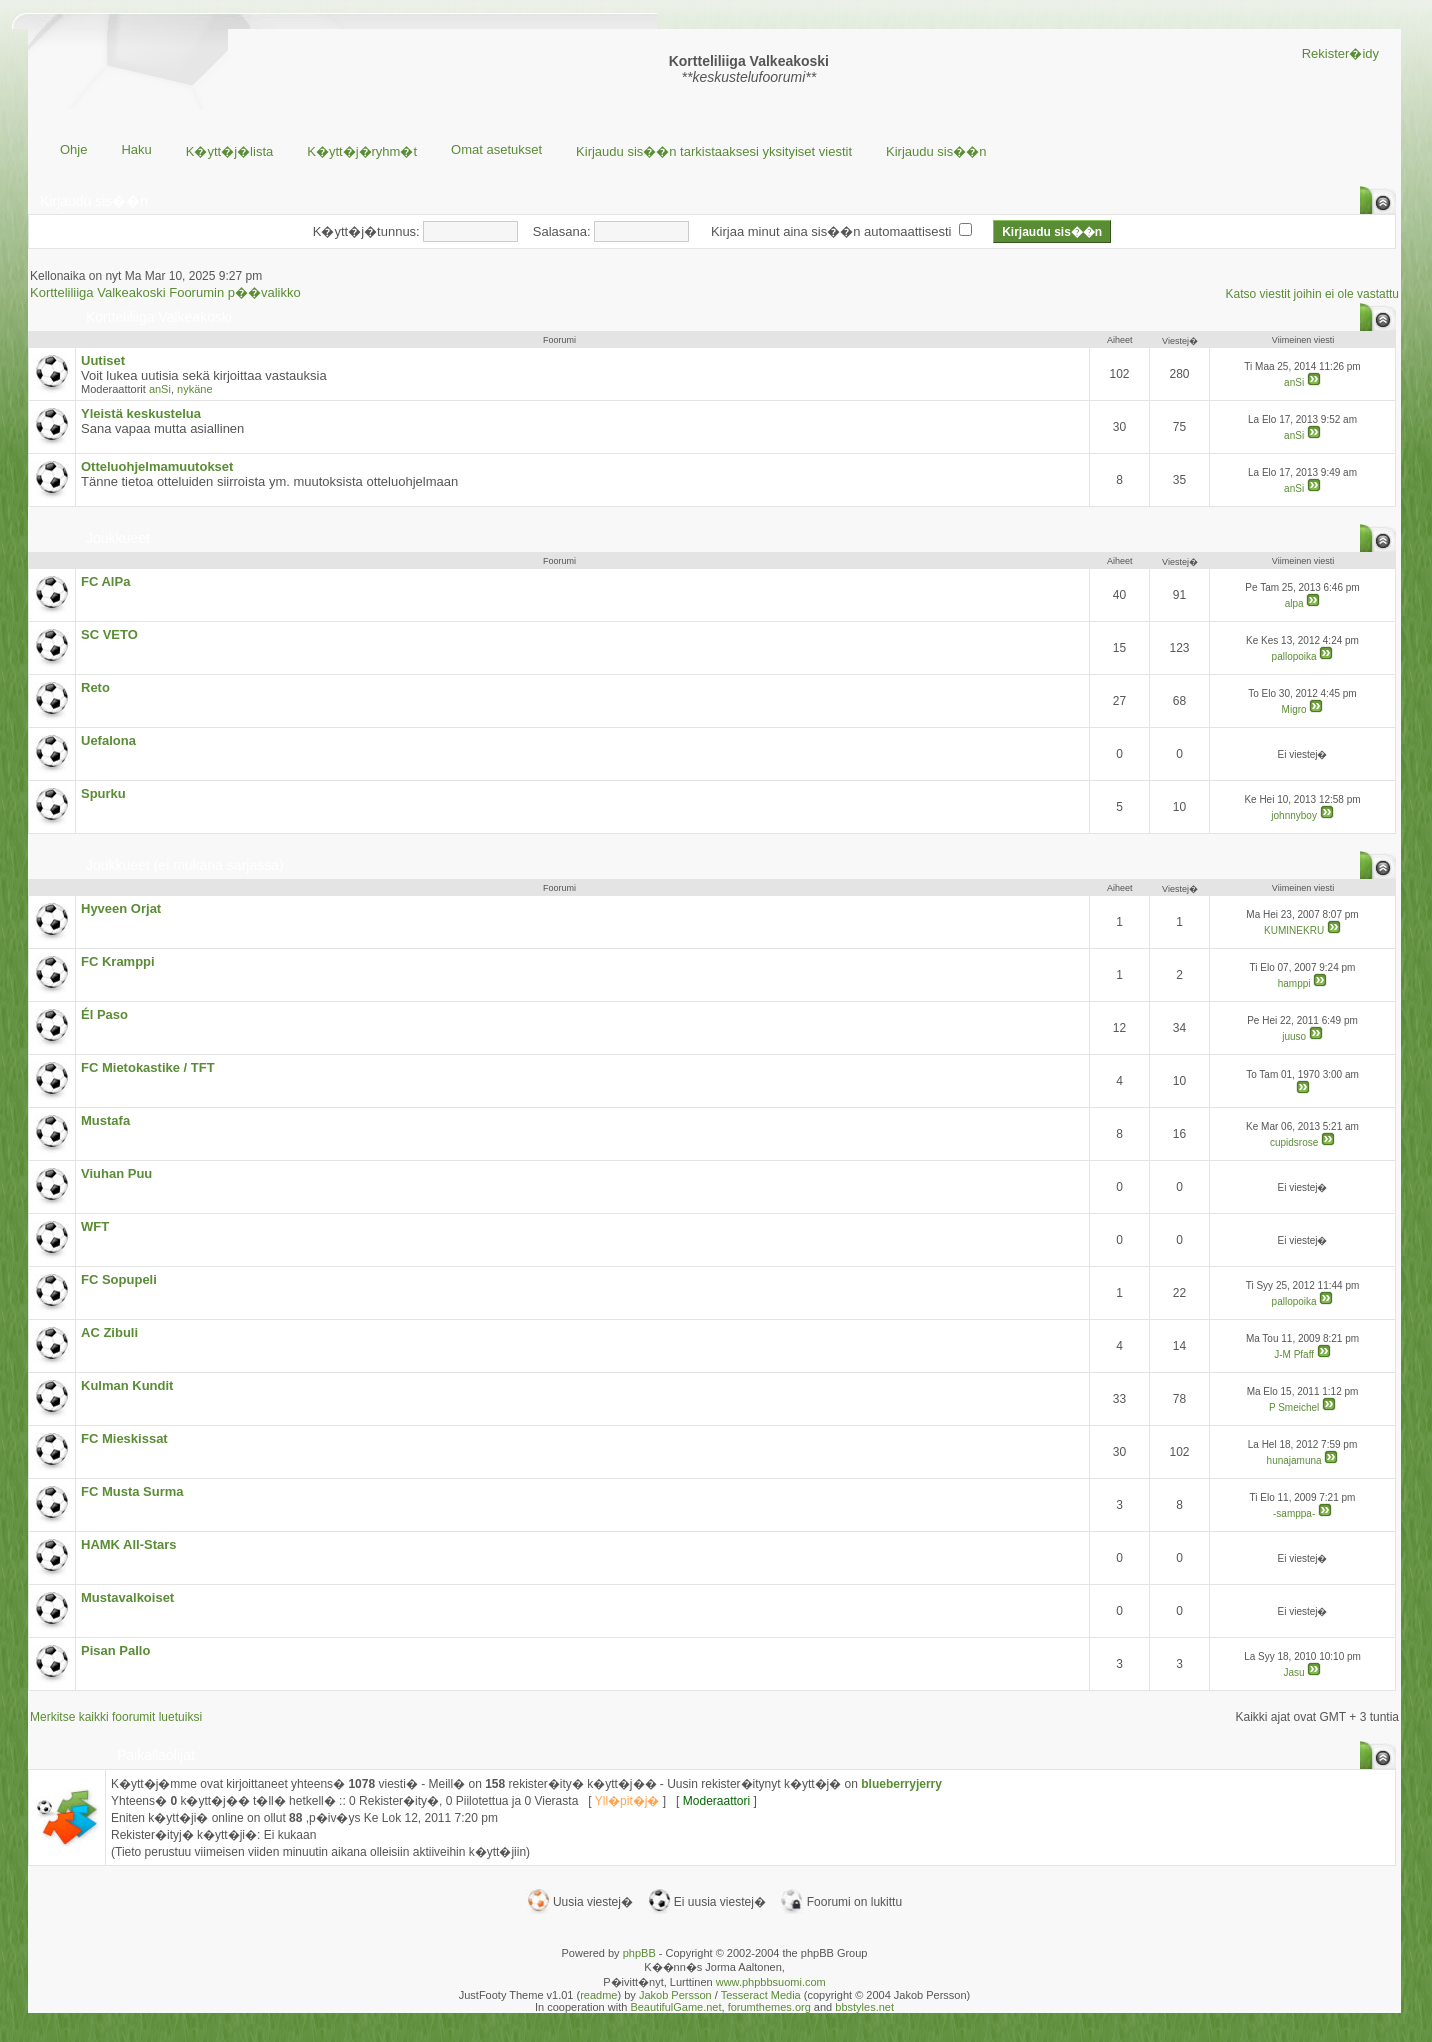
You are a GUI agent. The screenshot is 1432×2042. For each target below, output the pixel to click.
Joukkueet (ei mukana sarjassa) (185, 865)
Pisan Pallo (115, 1650)
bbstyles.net (864, 2007)
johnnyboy (1294, 815)
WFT (95, 1226)
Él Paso (104, 1014)
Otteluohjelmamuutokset (157, 466)
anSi (160, 389)
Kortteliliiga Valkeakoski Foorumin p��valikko (165, 292)
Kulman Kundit (127, 1385)
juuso (1294, 1036)
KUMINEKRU (1294, 930)
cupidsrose (1294, 1142)
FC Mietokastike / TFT (148, 1067)
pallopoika (1294, 656)
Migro (1294, 709)
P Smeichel (1294, 1407)
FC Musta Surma (132, 1491)
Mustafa (105, 1120)
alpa (1294, 603)
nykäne (194, 389)
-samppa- (1294, 1513)
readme (598, 1995)
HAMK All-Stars (129, 1544)
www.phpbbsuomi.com (771, 1982)
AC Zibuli (109, 1332)
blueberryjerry (901, 1784)
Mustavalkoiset (127, 1597)
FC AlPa (105, 581)
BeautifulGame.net (675, 2007)
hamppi (1294, 983)
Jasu (1294, 1672)
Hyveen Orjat (121, 908)
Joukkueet (118, 538)
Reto (95, 687)
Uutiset (103, 360)
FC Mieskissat (124, 1438)
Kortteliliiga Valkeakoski (159, 317)
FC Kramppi (118, 961)
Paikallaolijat (156, 1755)
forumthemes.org (769, 2007)
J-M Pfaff (1294, 1354)
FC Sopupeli (119, 1279)
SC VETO (109, 634)
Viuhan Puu (116, 1173)
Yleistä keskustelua (141, 413)
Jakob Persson (675, 1995)
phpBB (639, 1953)
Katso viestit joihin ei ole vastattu (1312, 294)
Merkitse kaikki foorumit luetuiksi (116, 1717)
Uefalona (108, 740)
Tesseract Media (761, 1995)
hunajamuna (1294, 1460)
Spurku (103, 793)
